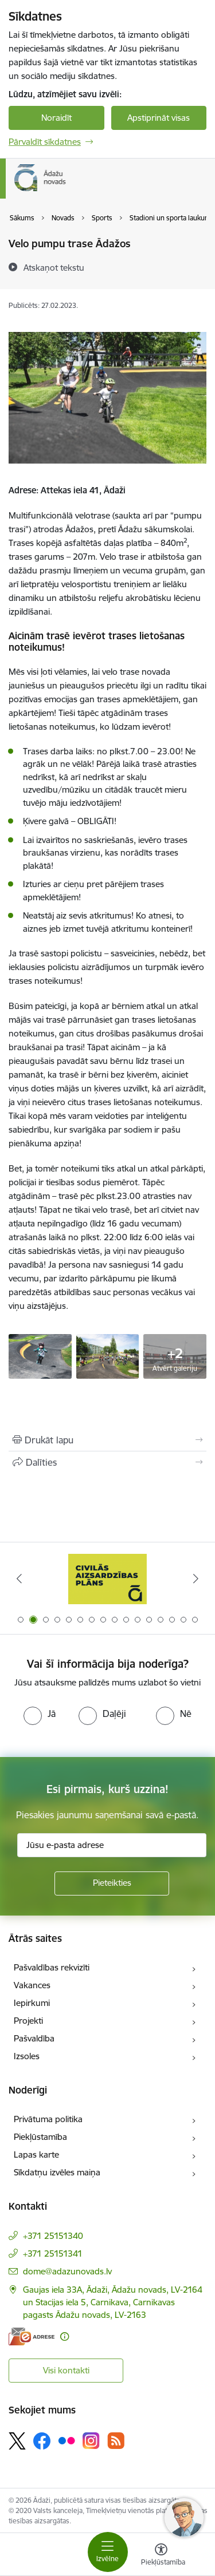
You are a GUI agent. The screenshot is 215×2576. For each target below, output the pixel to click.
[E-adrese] (31, 2336)
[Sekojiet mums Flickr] (66, 2440)
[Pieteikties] (111, 1883)
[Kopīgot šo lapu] (107, 1462)
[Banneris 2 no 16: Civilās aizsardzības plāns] (107, 1578)
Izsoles (27, 2056)
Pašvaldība (34, 2038)
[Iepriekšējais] (19, 1578)
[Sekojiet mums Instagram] (91, 2440)
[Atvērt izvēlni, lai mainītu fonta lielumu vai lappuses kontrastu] (161, 2556)
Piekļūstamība (40, 2136)
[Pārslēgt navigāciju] (108, 2552)
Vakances (32, 1985)
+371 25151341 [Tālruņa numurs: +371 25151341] (53, 2253)
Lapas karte (36, 2154)
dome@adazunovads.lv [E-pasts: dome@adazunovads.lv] (67, 2271)
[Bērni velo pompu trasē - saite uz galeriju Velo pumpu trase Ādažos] (40, 1355)
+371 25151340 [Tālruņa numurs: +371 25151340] (53, 2235)
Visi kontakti (66, 2370)
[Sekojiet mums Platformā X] (17, 2441)
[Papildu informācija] (64, 2336)
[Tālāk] (196, 1578)
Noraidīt (56, 117)
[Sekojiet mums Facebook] (41, 2441)
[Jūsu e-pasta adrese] (111, 1845)
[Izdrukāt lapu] (107, 1440)
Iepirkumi (32, 2002)
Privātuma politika (48, 2119)
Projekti (28, 2020)
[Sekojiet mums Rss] (115, 2440)
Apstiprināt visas (158, 117)
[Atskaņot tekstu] (54, 267)
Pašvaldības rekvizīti (51, 1967)
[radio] (40, 1713)
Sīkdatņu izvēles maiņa (57, 2172)
